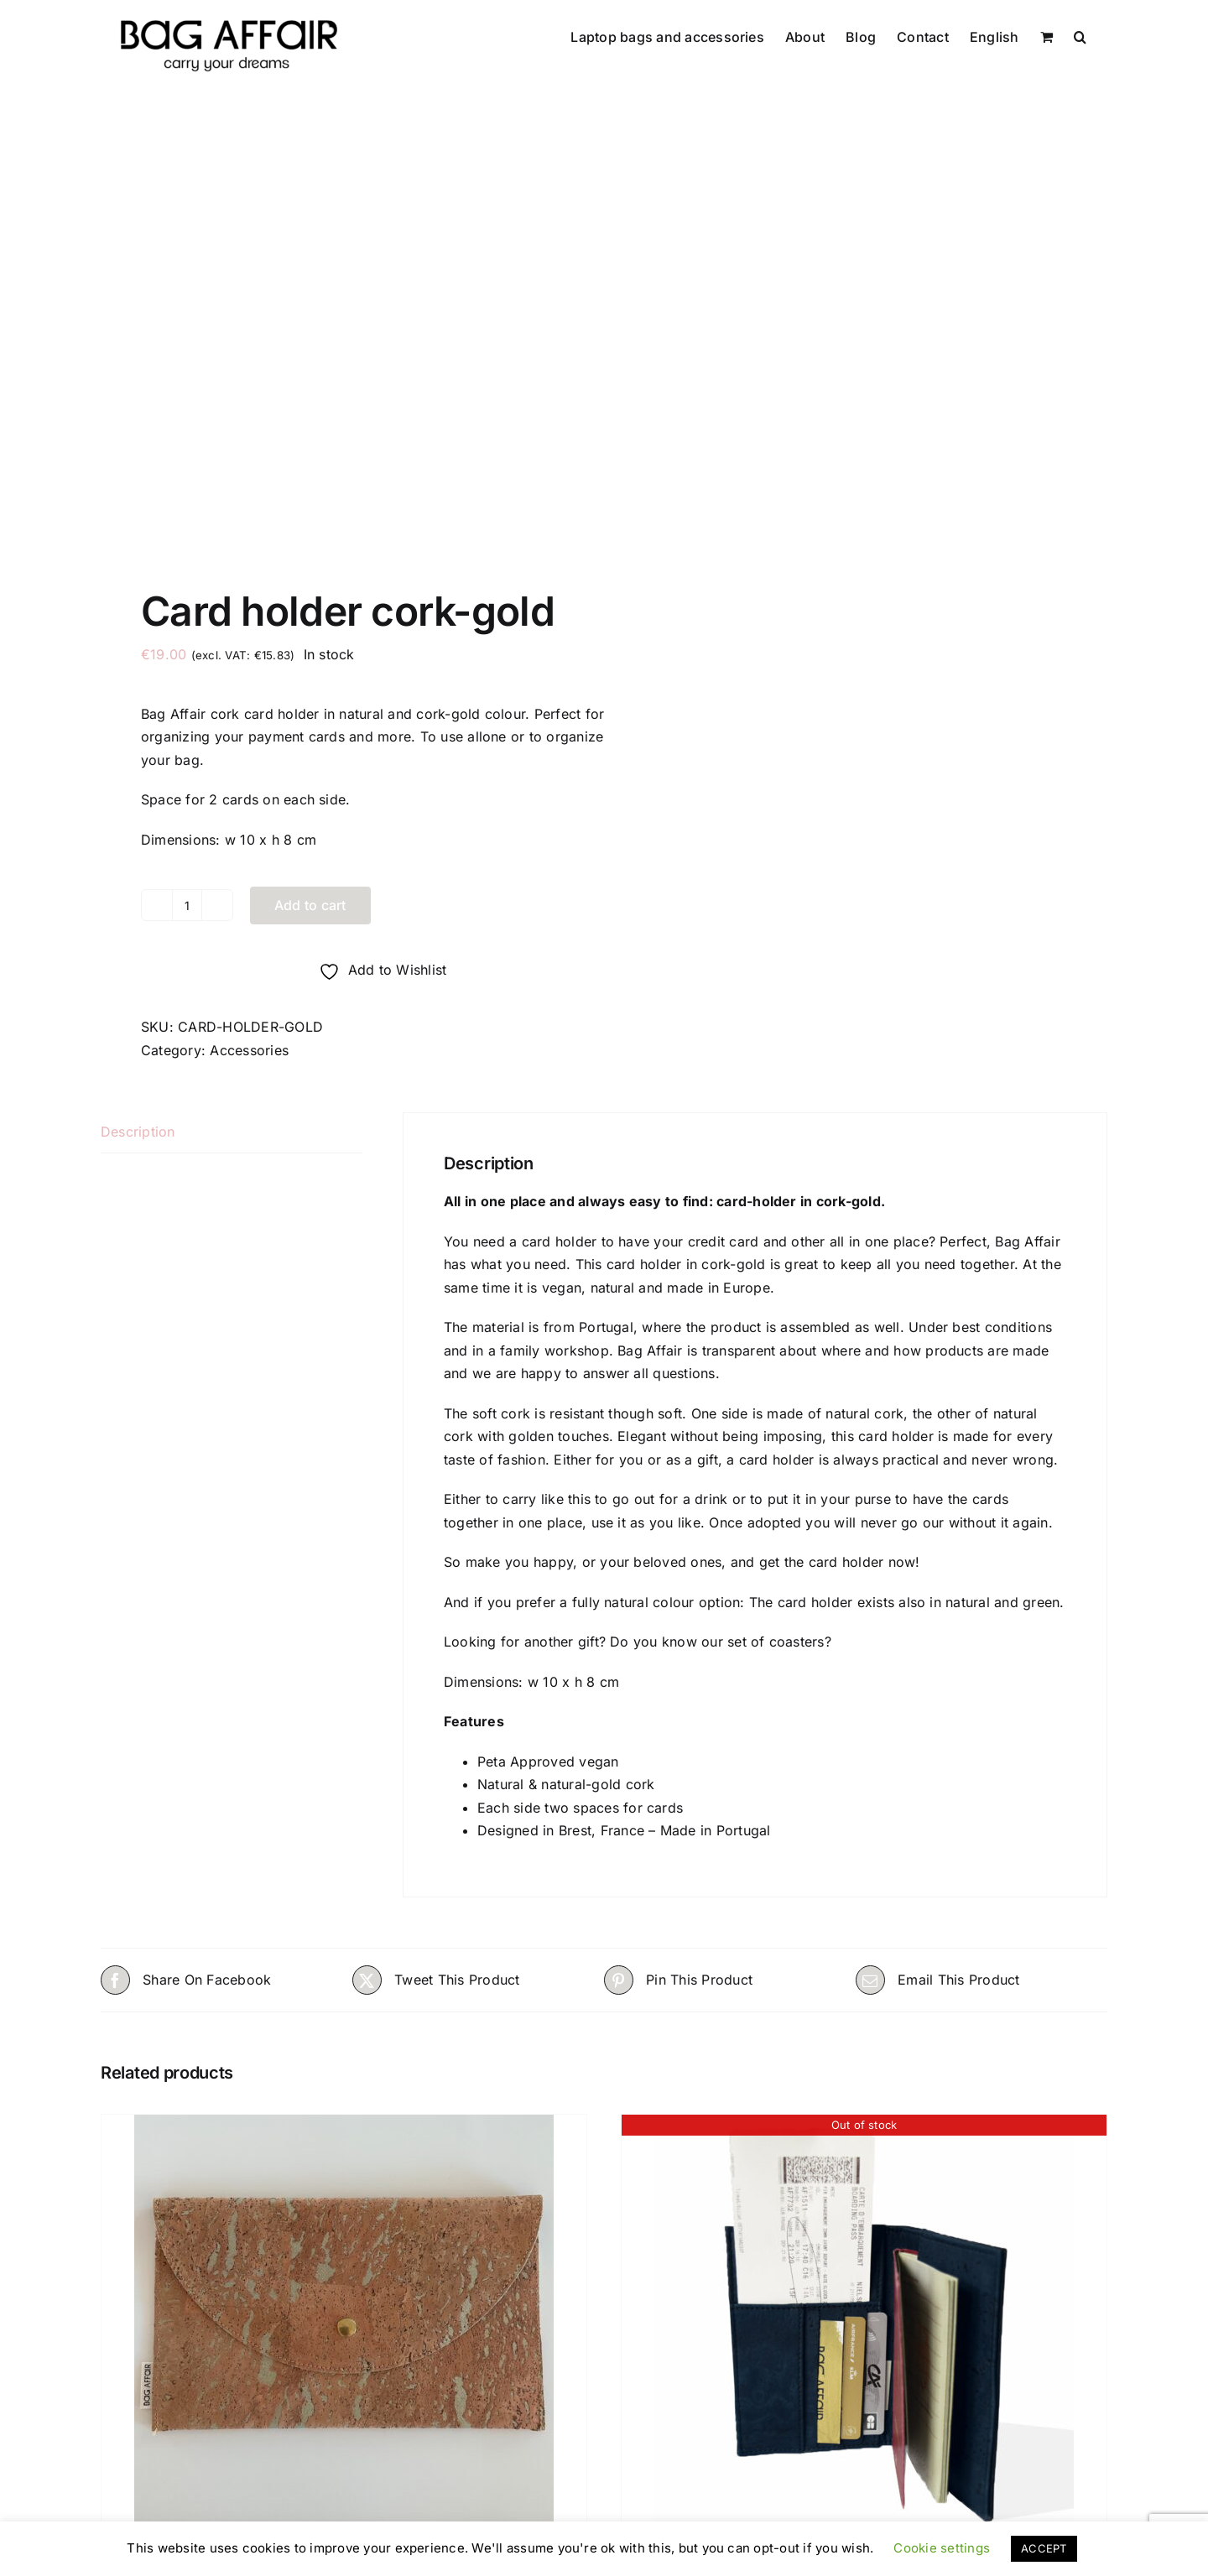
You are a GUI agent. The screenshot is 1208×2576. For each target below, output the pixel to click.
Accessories (249, 1046)
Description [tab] (138, 1128)
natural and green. (1004, 1598)
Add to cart (310, 901)
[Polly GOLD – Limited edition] (344, 2321)
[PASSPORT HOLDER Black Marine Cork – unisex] (864, 2321)
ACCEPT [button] (1043, 2548)
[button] (1080, 35)
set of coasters (774, 1638)
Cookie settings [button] (941, 2548)
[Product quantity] (187, 902)
